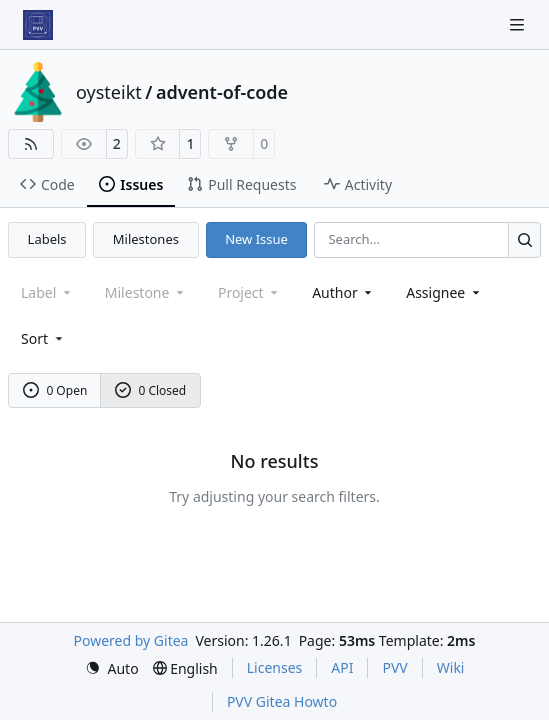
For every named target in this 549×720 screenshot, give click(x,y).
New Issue (256, 239)
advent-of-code (222, 92)
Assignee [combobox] (444, 292)
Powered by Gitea (131, 640)
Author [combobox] (343, 292)
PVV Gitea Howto (282, 701)
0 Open (55, 390)
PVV (394, 667)
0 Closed (151, 390)
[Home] (38, 25)
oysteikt (109, 92)
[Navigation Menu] (519, 24)
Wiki (451, 667)
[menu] (43, 338)
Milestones (146, 239)
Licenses (275, 667)
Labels (47, 239)
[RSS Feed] (31, 144)
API (342, 667)
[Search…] (524, 239)
